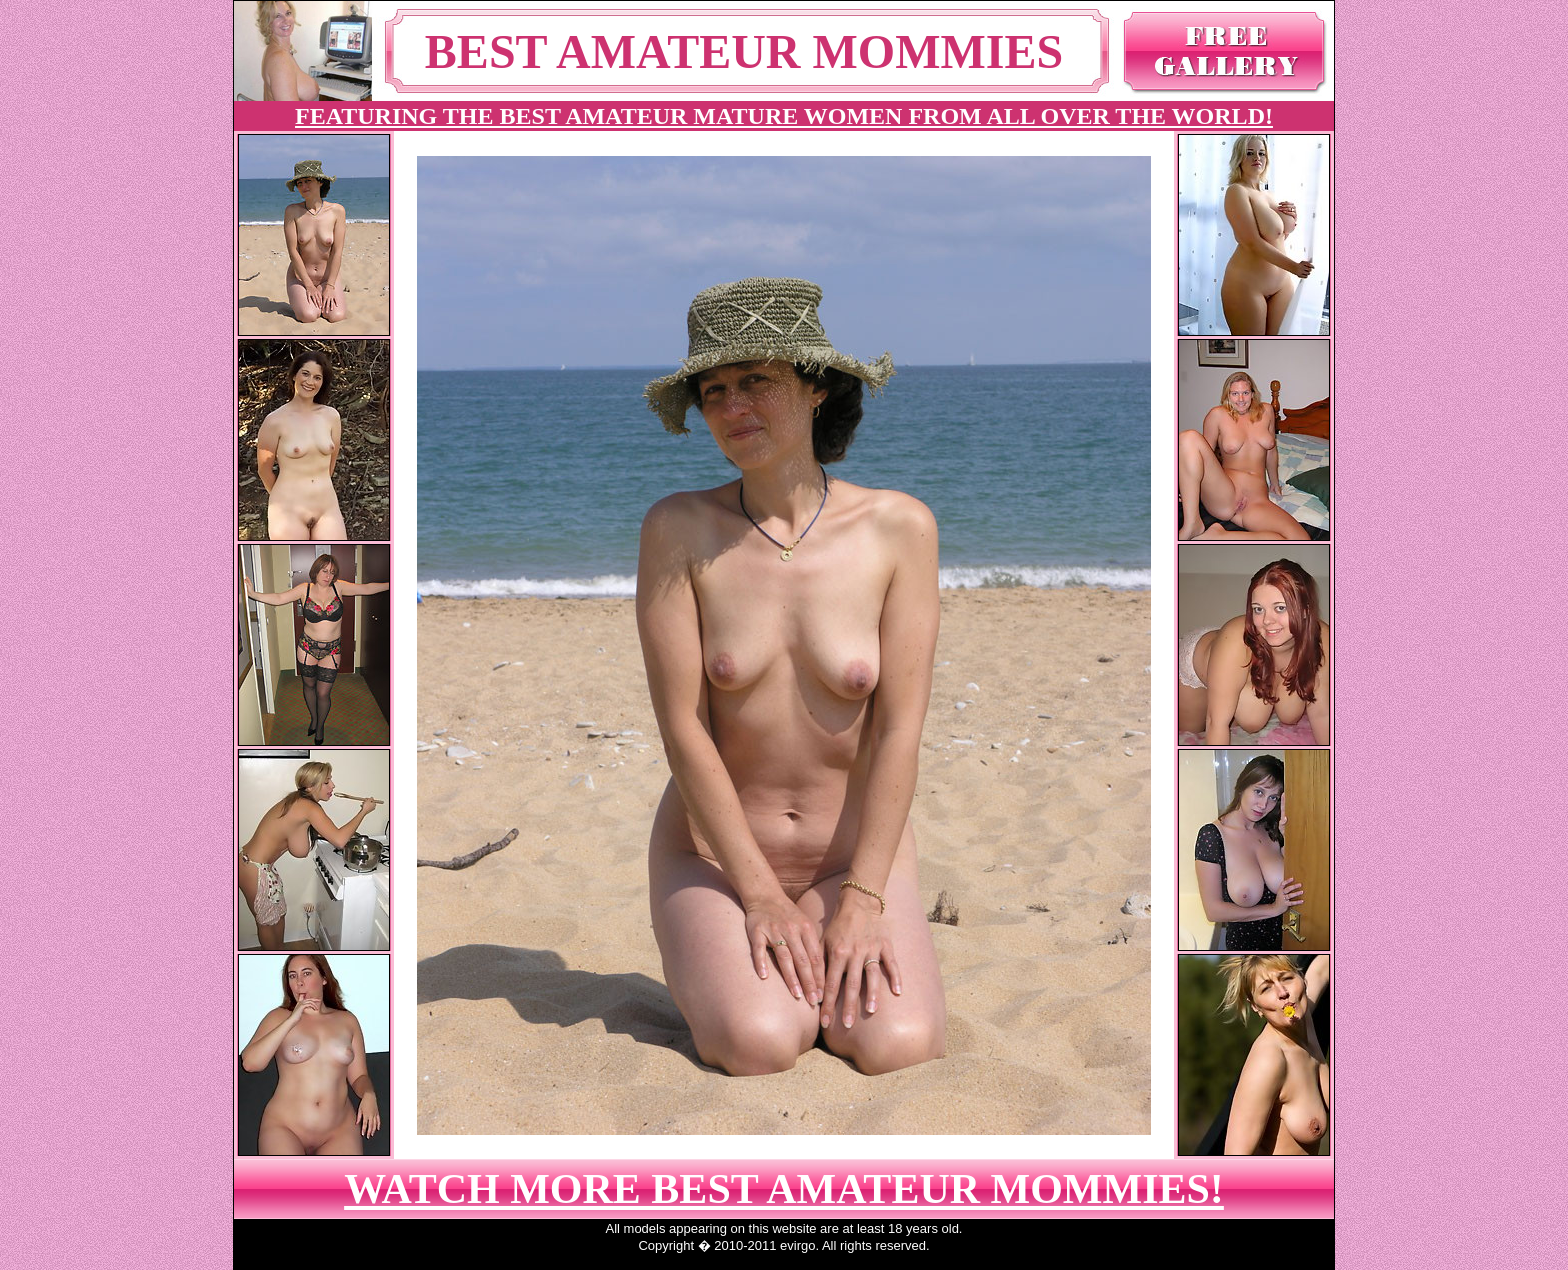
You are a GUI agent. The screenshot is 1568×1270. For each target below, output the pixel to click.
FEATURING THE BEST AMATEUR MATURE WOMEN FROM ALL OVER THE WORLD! (784, 116)
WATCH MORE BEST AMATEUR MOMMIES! (784, 1189)
